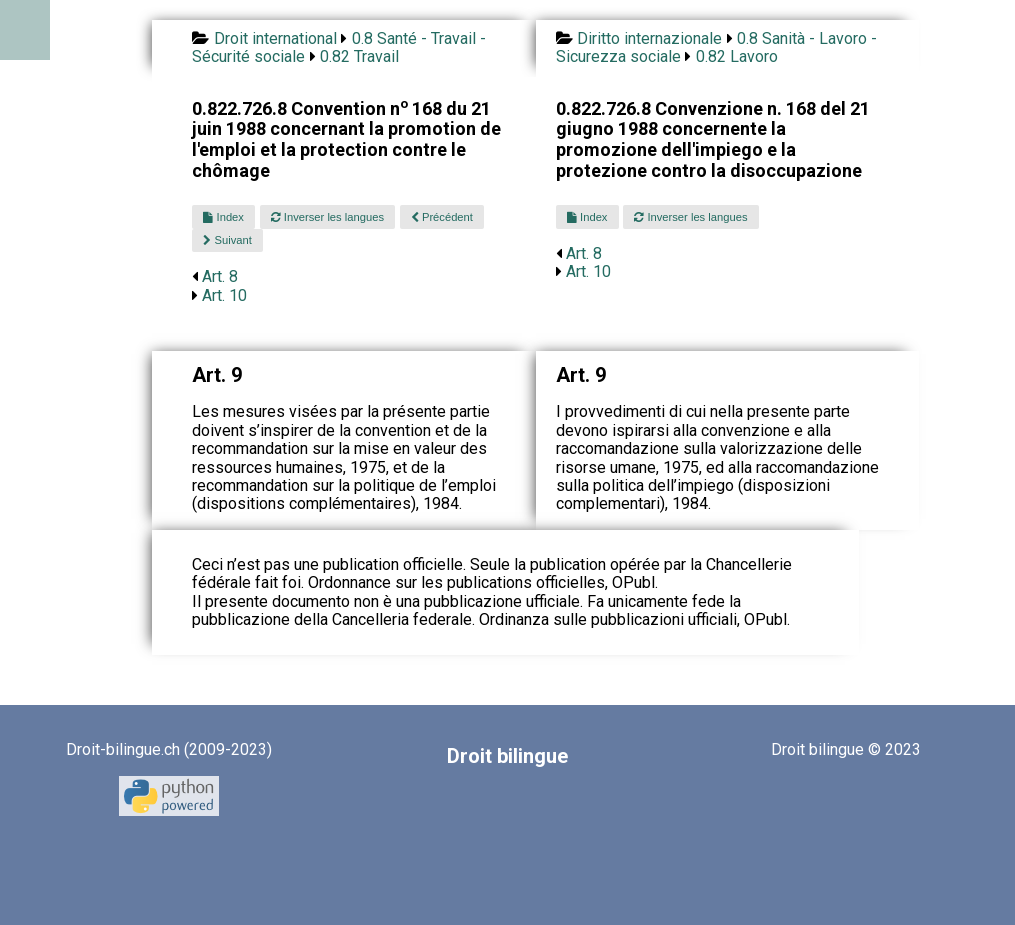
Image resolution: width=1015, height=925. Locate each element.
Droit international (275, 38)
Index (223, 217)
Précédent (442, 217)
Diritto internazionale (649, 38)
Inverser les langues (327, 217)
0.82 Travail (359, 56)
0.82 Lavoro (737, 56)
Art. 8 (220, 276)
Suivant (227, 240)
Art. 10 (224, 295)
